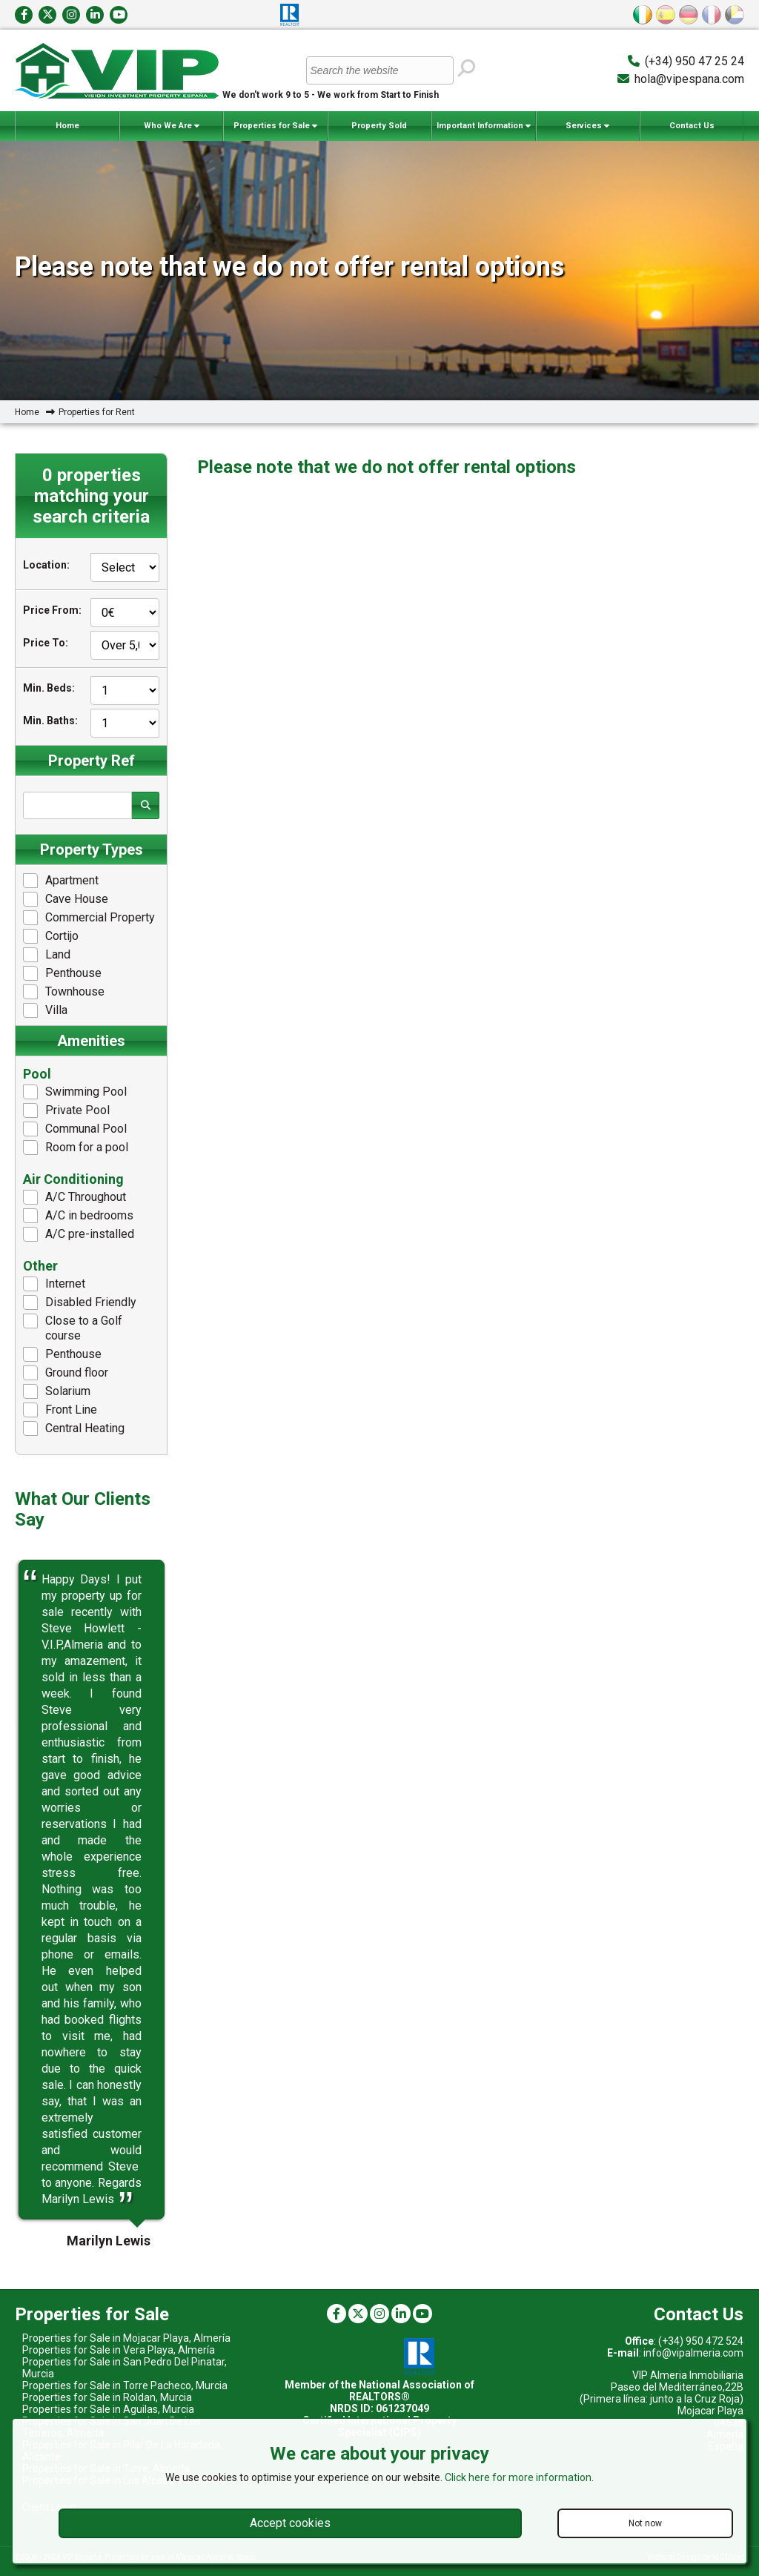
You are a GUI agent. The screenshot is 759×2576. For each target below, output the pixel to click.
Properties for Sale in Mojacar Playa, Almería (126, 2338)
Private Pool (66, 1110)
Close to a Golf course (72, 1328)
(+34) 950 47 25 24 (694, 61)
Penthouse (62, 973)
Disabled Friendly (79, 1302)
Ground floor (65, 1372)
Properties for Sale (275, 126)
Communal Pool (75, 1129)
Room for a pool (75, 1147)
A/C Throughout (74, 1197)
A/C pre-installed (78, 1234)
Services (587, 126)
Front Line (60, 1410)
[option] (91, 1889)
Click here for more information (518, 2477)
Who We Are (171, 126)
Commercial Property (89, 917)
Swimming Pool (75, 1092)
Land (46, 954)
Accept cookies (290, 2523)
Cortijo (51, 936)
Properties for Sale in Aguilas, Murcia (108, 2409)
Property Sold (379, 125)
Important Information (484, 126)
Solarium (56, 1391)
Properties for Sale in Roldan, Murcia (107, 2397)
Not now (645, 2523)
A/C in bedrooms (78, 1215)
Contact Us (692, 125)
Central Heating (74, 1428)
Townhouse (64, 991)
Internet (54, 1284)
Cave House (65, 899)
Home (67, 125)
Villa (45, 1010)
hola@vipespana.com (689, 79)
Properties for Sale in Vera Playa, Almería (118, 2350)
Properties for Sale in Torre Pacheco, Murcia (125, 2385)
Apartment (61, 880)
